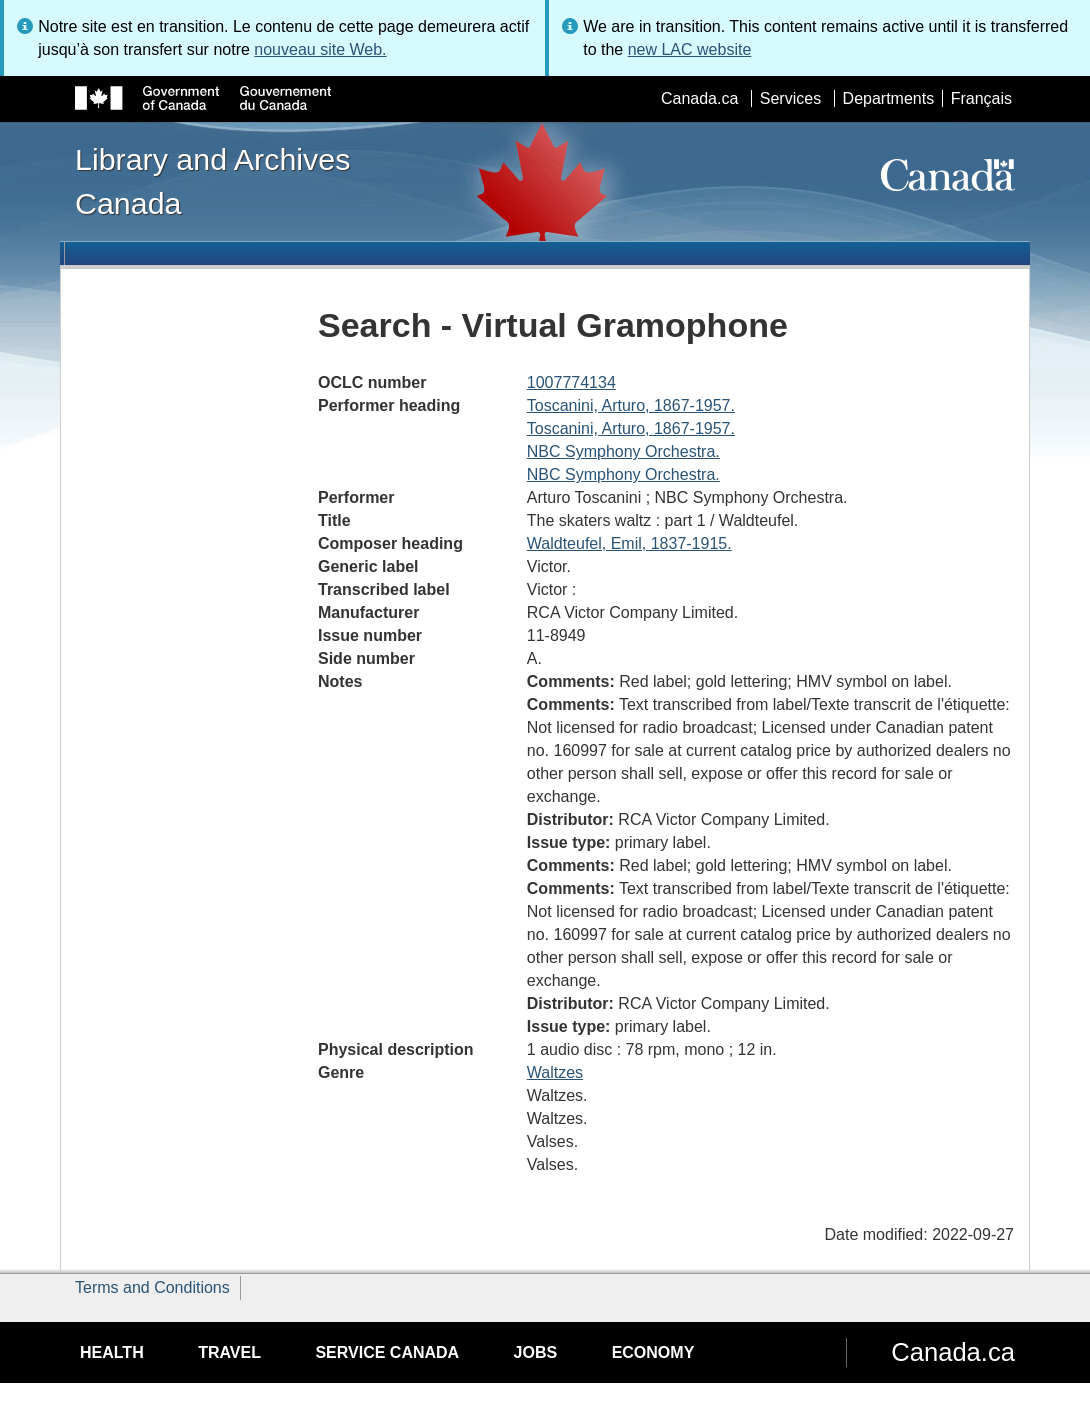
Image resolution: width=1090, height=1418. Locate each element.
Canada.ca (699, 98)
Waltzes (555, 1072)
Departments (889, 98)
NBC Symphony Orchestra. (623, 451)
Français (981, 98)
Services (790, 98)
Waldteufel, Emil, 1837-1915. (629, 543)
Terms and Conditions (152, 1287)
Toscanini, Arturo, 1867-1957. (631, 405)
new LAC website (690, 49)
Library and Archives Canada (212, 181)
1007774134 (571, 382)
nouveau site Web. (320, 49)
